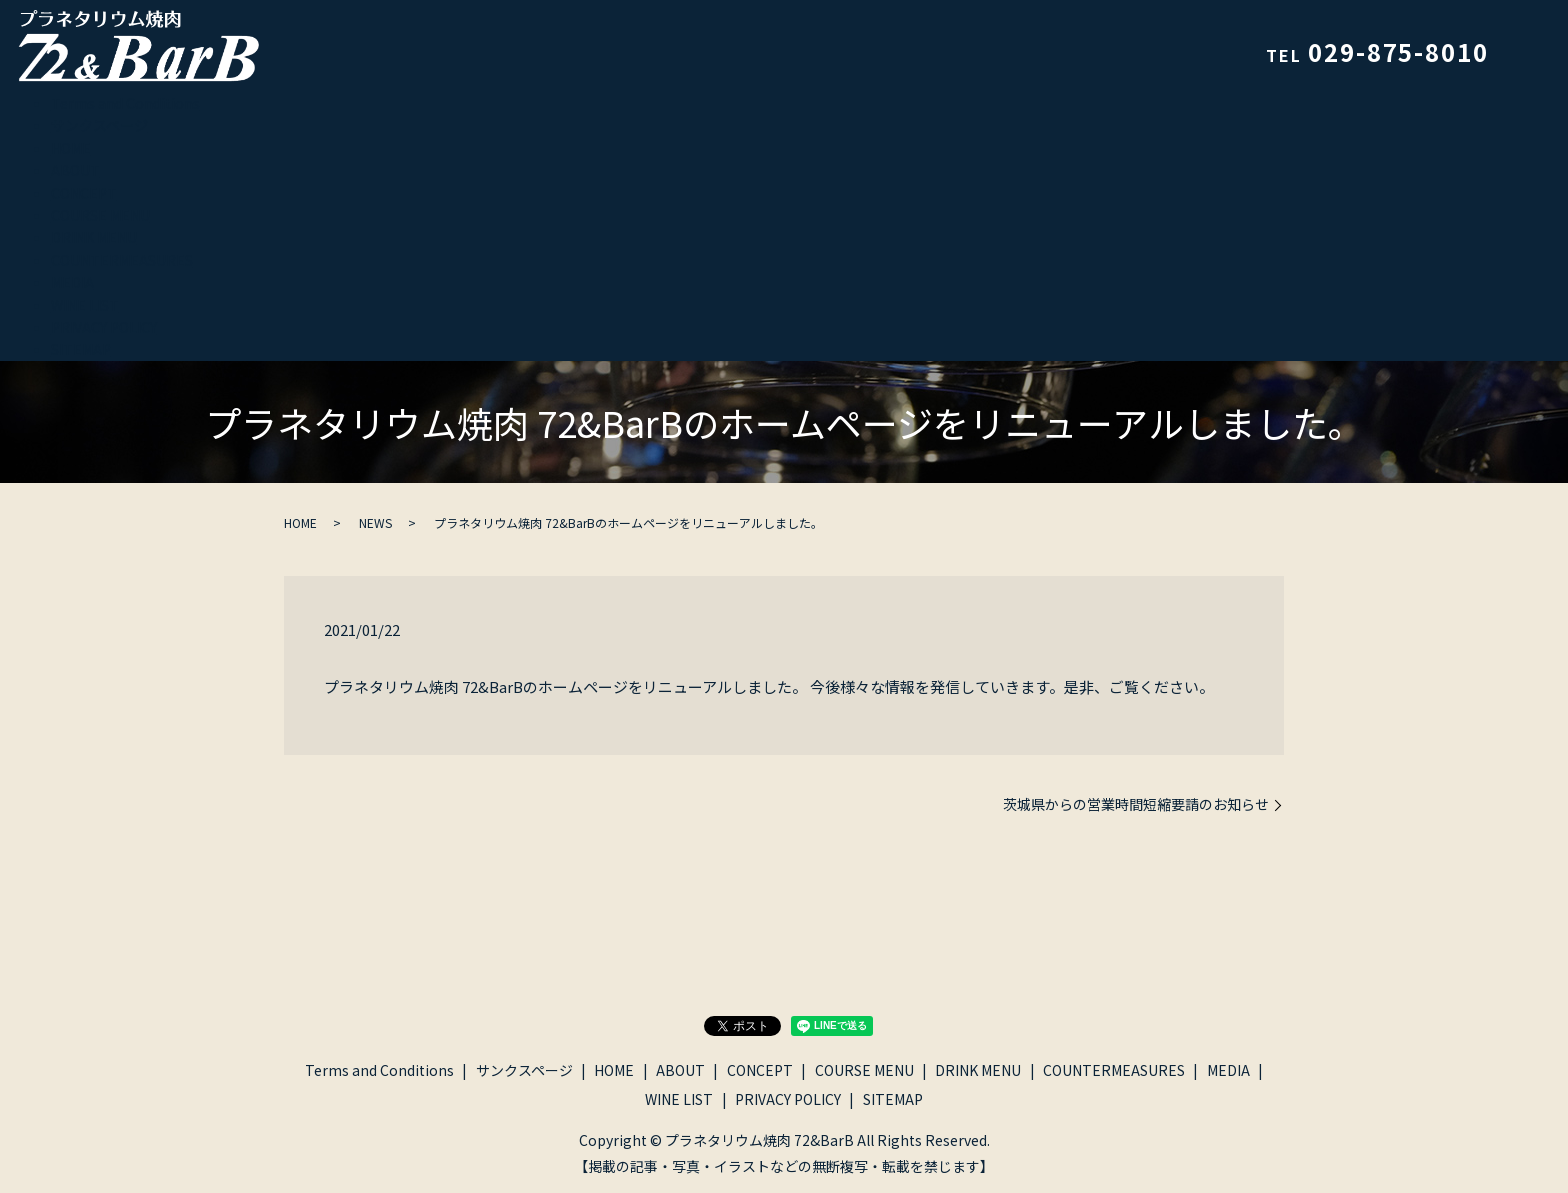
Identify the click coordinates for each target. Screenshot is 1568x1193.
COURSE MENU (100, 215)
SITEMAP (81, 349)
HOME (71, 148)
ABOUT (75, 170)
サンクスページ (99, 125)
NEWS (375, 522)
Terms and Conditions (125, 103)
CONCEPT (84, 193)
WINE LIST (85, 305)
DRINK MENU (94, 237)
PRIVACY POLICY (104, 327)
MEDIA (72, 282)
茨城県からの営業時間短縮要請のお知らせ (1136, 804)
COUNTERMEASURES (122, 260)
